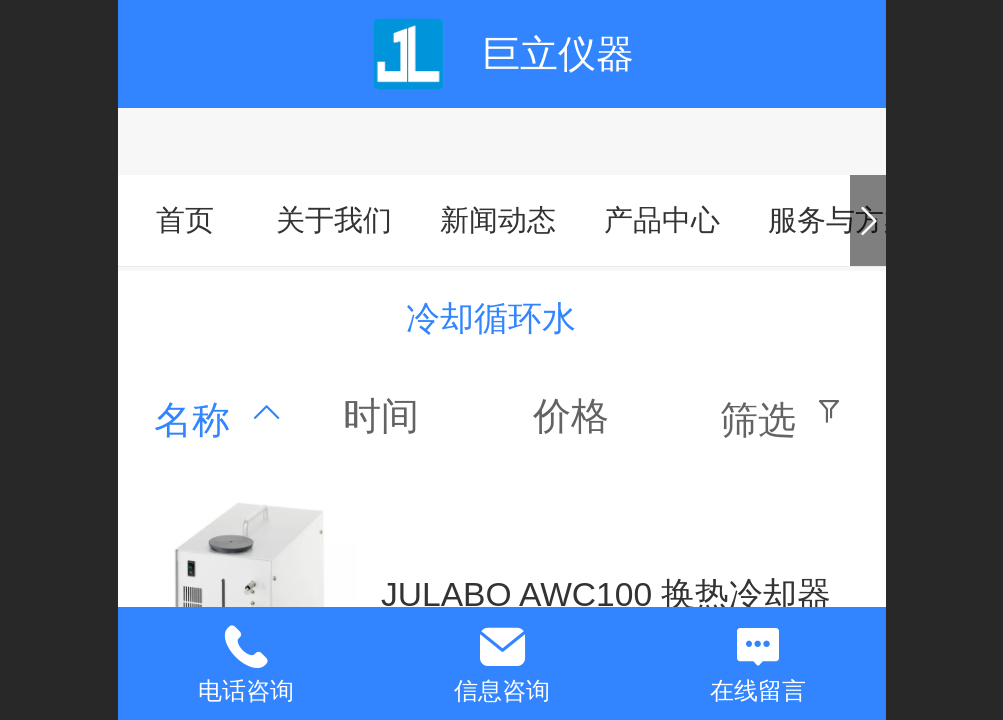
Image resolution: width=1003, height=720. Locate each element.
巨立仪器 (558, 53)
